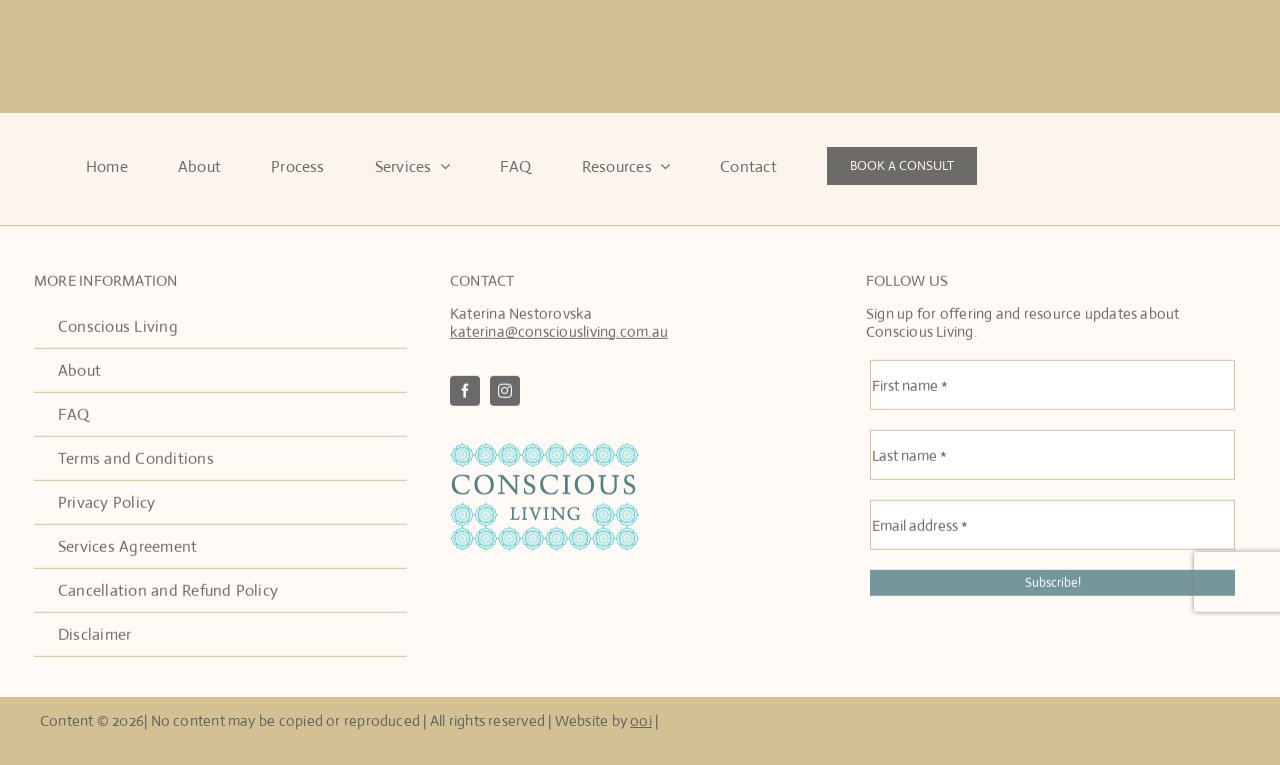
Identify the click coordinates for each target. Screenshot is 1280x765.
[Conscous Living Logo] (163, 28)
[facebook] (1140, 59)
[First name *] (1052, 387)
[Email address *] (1052, 527)
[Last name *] (1052, 457)
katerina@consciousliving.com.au (1009, 58)
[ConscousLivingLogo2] (544, 452)
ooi (641, 720)
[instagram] (1174, 59)
